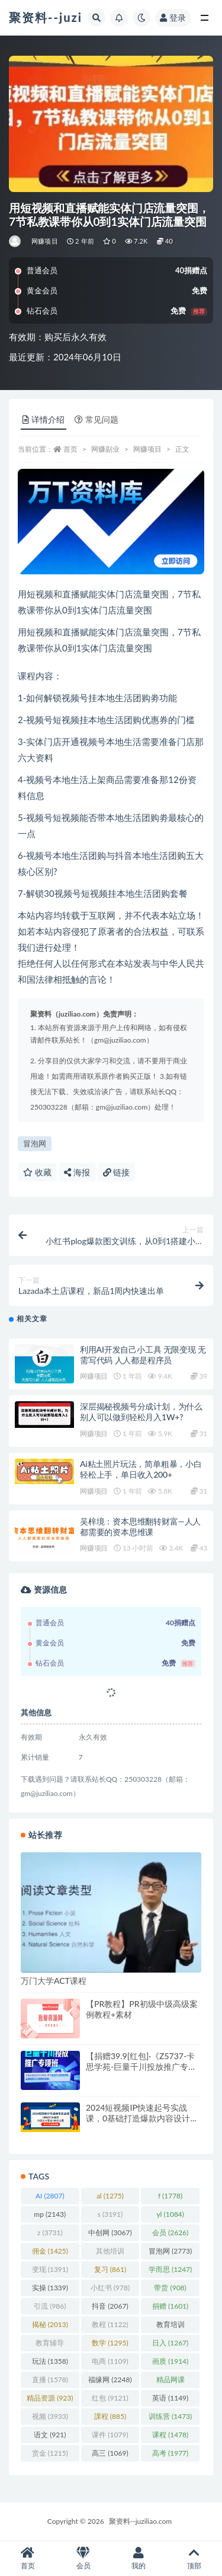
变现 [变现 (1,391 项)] (50, 2269)
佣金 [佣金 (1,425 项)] (50, 2250)
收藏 (37, 1172)
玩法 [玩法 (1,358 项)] (50, 2361)
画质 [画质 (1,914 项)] (170, 2361)
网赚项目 (44, 241)
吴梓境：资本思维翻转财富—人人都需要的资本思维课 (140, 1526)
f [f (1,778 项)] (170, 2195)
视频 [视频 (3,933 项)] (50, 2416)
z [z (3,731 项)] (50, 2232)
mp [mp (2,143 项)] (50, 2214)
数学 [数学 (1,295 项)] (110, 2342)
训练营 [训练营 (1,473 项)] (170, 2416)
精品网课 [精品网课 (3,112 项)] (170, 2381)
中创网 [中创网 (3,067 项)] (109, 2232)
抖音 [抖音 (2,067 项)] (110, 2306)
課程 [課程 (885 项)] (110, 2416)
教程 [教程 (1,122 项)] (110, 2324)
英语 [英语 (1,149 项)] (170, 2397)
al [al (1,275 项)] (110, 2195)
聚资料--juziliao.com (140, 2521)
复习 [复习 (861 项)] (110, 2269)
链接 (116, 1172)
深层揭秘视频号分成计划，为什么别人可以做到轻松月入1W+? (141, 1411)
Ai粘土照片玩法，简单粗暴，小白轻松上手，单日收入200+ (141, 1469)
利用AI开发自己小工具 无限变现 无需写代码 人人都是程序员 (143, 1354)
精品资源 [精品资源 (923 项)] (50, 2397)
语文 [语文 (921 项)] (50, 2434)
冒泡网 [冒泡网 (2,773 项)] (170, 2250)
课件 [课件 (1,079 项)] (110, 2434)
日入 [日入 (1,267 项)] (170, 2342)
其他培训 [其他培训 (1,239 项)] (110, 2252)
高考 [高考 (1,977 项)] (170, 2453)
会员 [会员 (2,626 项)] (170, 2232)
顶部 (194, 2558)
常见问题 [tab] (96, 419)
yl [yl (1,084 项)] (170, 2214)
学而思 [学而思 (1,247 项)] (170, 2269)
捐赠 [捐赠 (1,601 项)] (170, 2306)
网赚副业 (105, 449)
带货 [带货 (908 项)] (170, 2287)
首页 (70, 449)
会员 (83, 2558)
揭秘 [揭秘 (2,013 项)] (50, 2324)
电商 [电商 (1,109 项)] (110, 2361)
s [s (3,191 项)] (110, 2214)
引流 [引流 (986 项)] (50, 2306)
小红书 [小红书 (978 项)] (110, 2287)
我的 (139, 2558)
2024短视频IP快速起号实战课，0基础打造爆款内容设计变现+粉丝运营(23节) (142, 2118)
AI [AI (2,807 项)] (50, 2195)
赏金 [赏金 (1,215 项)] (50, 2453)
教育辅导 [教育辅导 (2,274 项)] (50, 2344)
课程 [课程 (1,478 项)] (170, 2434)
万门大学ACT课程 (53, 1981)
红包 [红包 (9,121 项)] (110, 2397)
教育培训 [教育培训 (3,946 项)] (170, 2326)
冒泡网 (34, 1143)
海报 (77, 1172)
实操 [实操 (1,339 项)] (50, 2287)
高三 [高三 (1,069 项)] (110, 2453)
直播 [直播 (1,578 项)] (50, 2379)
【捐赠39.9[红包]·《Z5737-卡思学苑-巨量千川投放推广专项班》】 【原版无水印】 (141, 2066)
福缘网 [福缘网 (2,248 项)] (109, 2379)
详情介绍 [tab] (43, 419)
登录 (173, 17)
